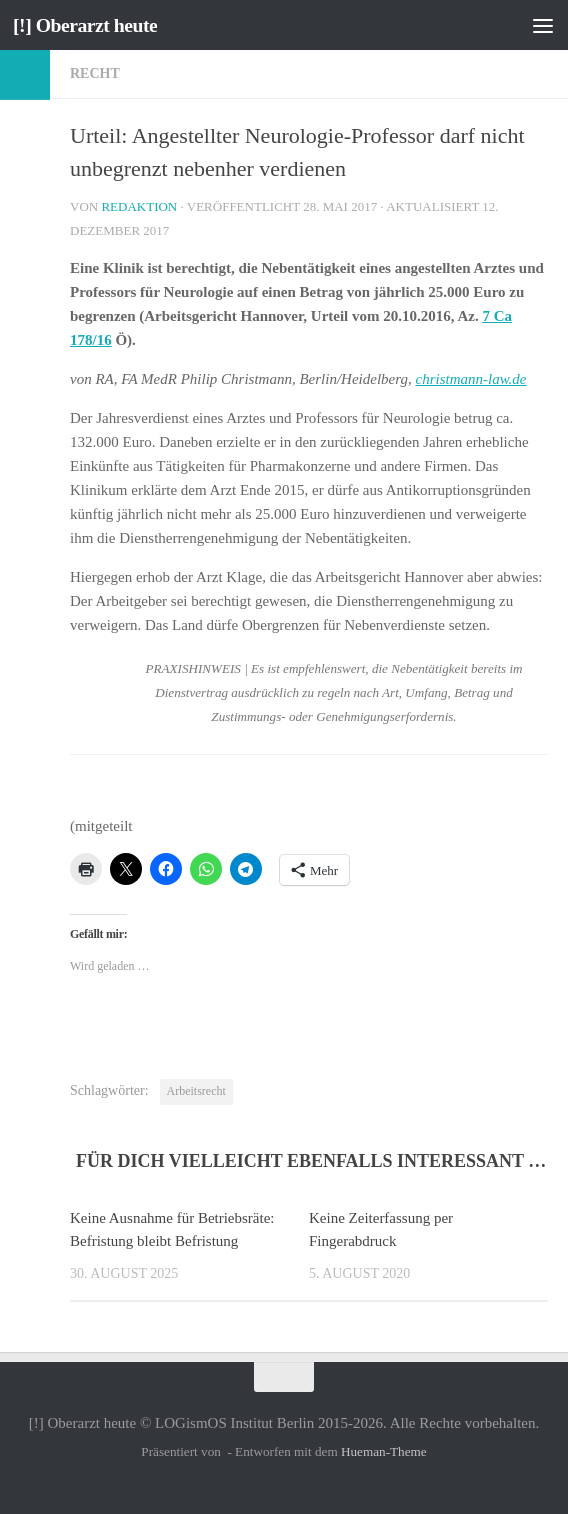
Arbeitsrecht (196, 1091)
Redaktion (139, 206)
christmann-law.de (471, 379)
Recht (95, 73)
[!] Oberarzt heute (90, 25)
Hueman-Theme (384, 1451)
